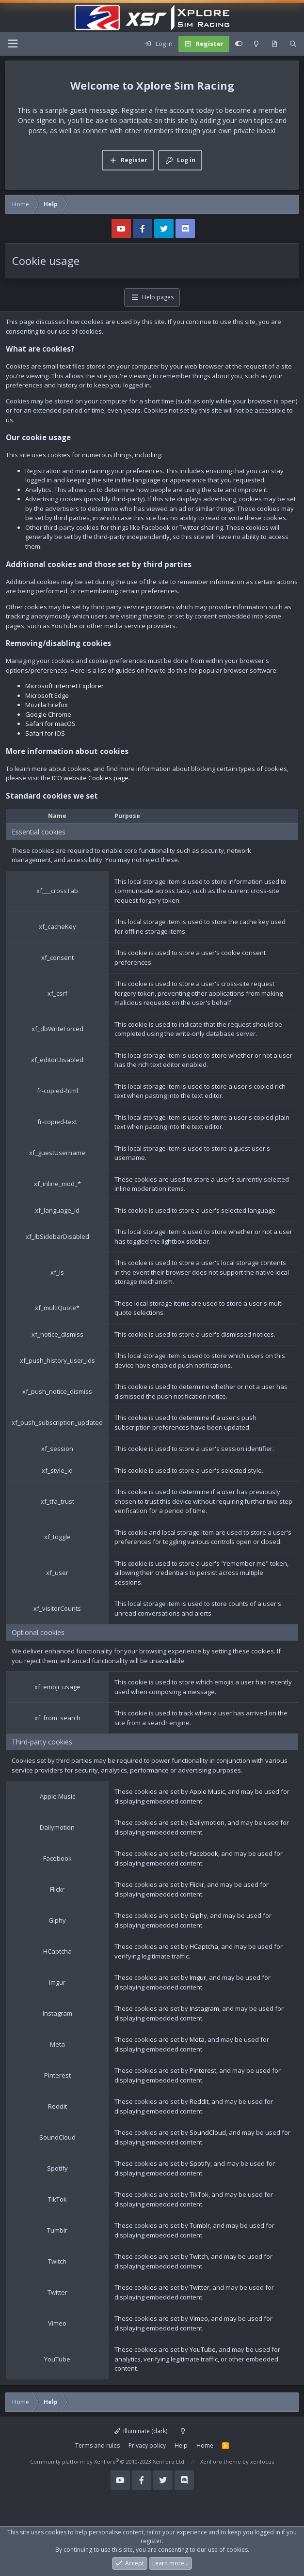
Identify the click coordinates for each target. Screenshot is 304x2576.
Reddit (199, 2101)
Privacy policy (147, 2445)
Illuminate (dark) (141, 2431)
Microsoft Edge (47, 695)
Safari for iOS (45, 733)
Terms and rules (97, 2445)
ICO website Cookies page (90, 777)
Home (204, 2445)
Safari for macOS (50, 723)
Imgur (198, 1977)
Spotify (200, 2163)
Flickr (197, 1884)
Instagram (204, 2008)
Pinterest (203, 2070)
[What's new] (274, 44)
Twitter (199, 2287)
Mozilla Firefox (46, 704)
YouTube (203, 2349)
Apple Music (207, 1791)
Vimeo (199, 2318)
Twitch (199, 2256)
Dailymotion (207, 1822)
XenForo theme (220, 2461)
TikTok (199, 2194)
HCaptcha (204, 1946)
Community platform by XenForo (108, 2461)
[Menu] (12, 44)
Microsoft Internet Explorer (64, 685)
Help (181, 2445)
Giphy (198, 1915)
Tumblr (200, 2225)
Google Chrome (48, 714)
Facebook (204, 1853)
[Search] (293, 44)
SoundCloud (208, 2132)
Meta (197, 2039)
